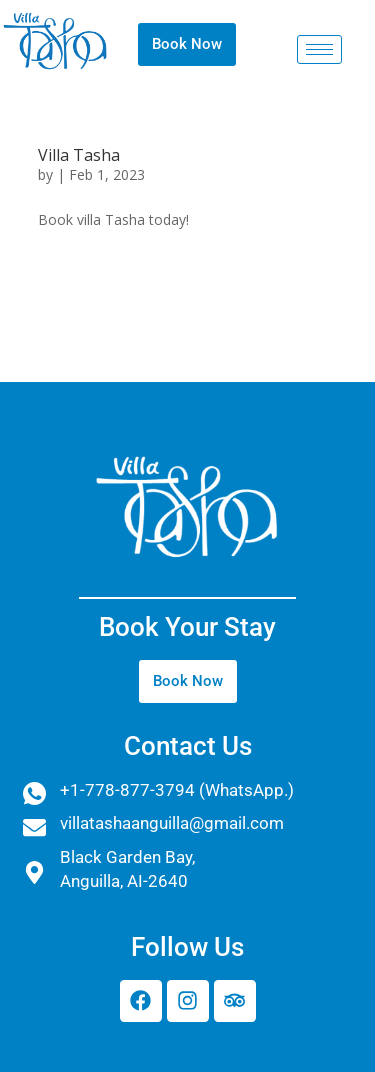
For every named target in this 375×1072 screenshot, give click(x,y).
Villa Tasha (79, 155)
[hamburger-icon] (319, 49)
